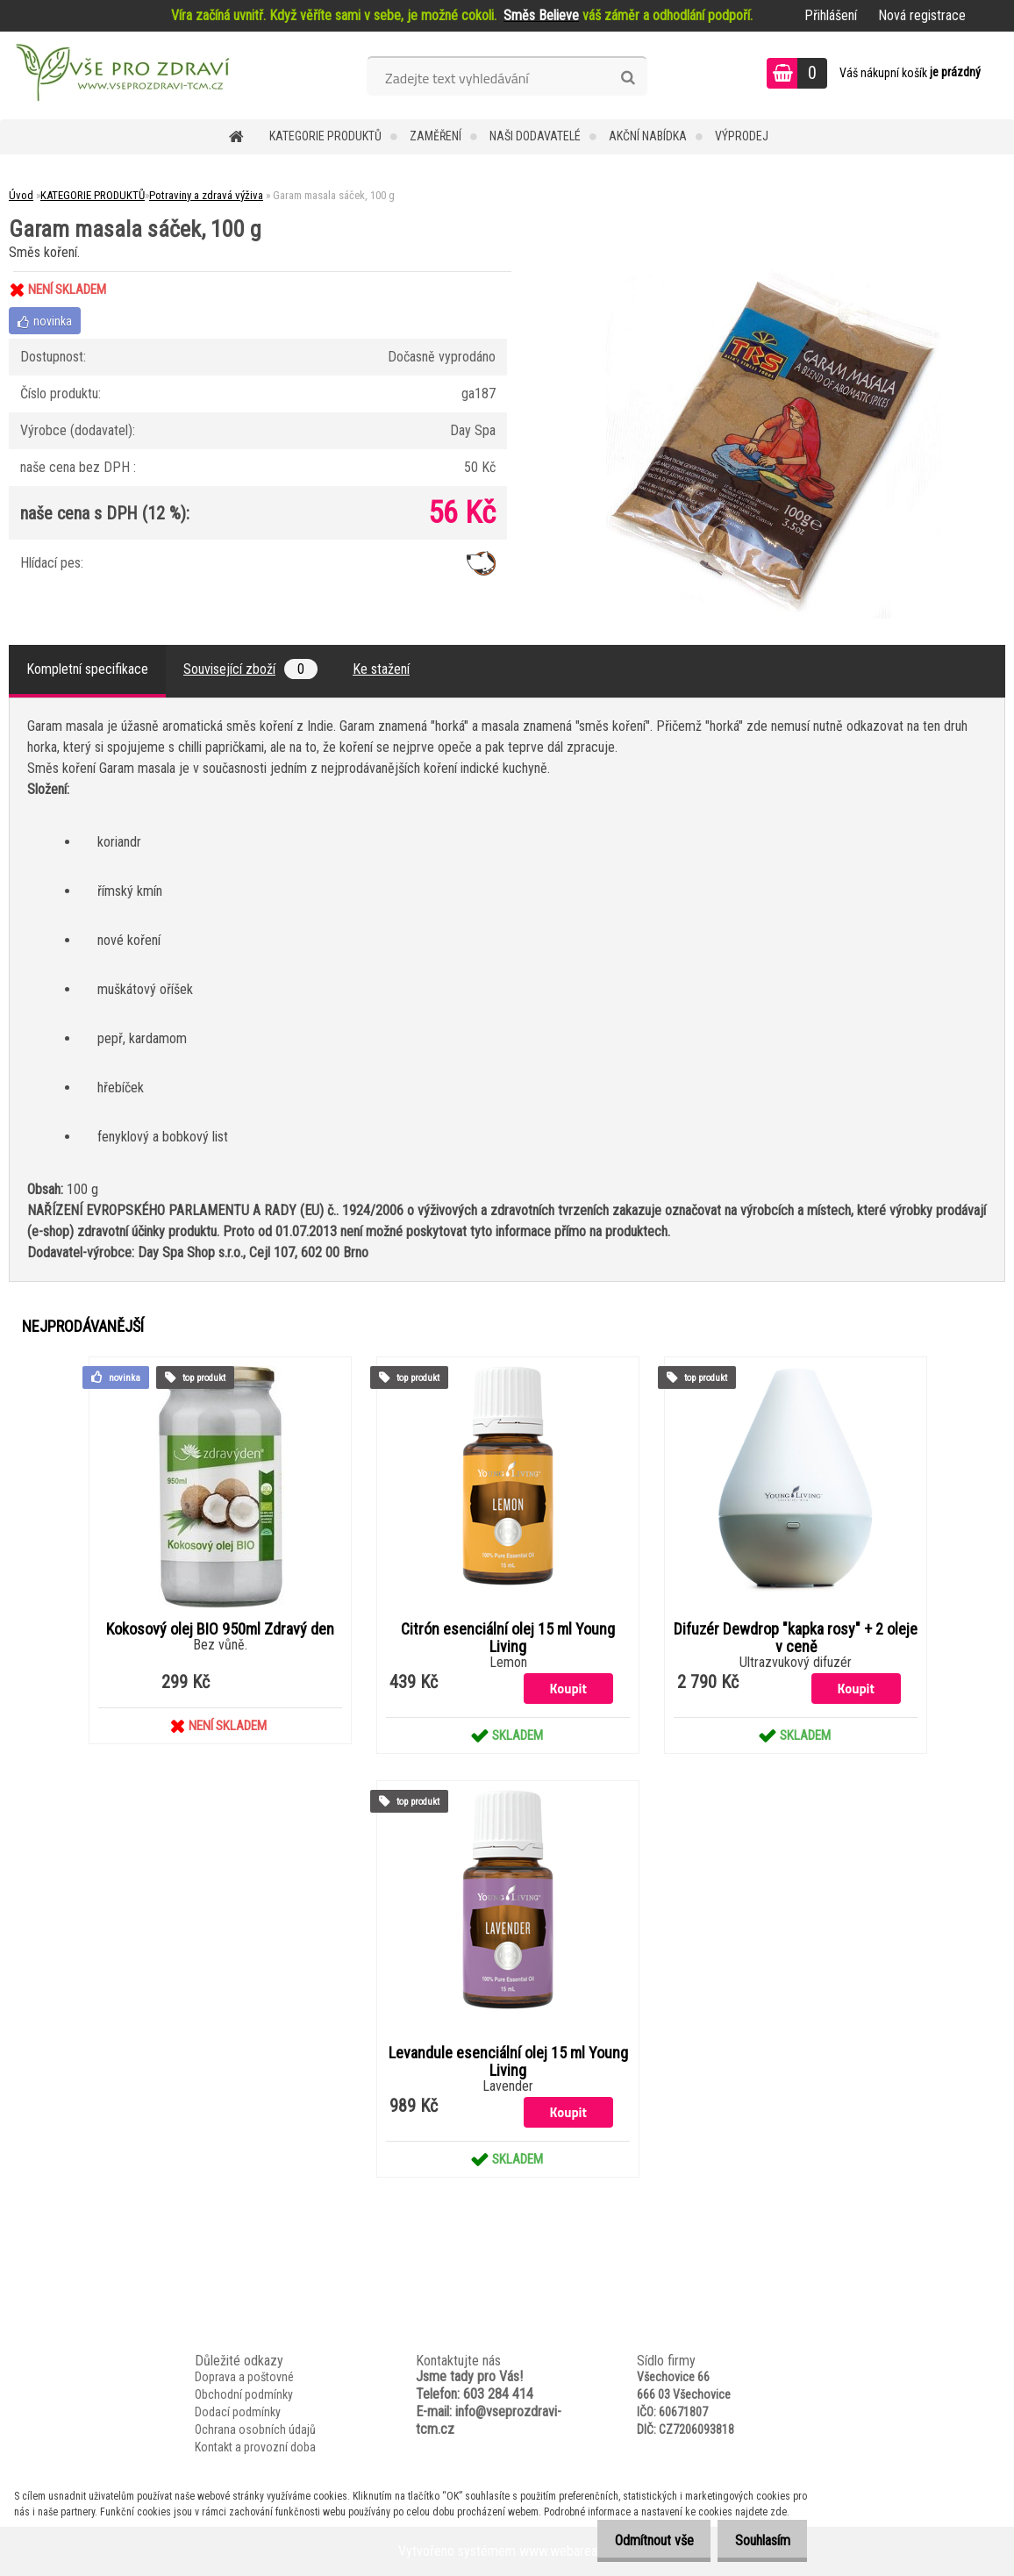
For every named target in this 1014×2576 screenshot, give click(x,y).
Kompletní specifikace (87, 669)
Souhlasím (757, 2540)
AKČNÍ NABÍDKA (648, 136)
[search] (627, 78)
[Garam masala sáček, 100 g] (773, 271)
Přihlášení (830, 15)
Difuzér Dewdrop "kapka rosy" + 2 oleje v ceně (796, 1638)
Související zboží (250, 669)
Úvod (21, 195)
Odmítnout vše (639, 2540)
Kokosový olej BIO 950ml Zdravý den (220, 1629)
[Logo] (120, 75)
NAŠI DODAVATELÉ (535, 136)
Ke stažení (381, 669)
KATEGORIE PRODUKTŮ (325, 136)
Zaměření (435, 136)
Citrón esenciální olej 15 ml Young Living (508, 1638)
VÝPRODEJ (741, 136)
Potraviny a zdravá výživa (206, 195)
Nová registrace (922, 15)
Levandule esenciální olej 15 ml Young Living (508, 2061)
